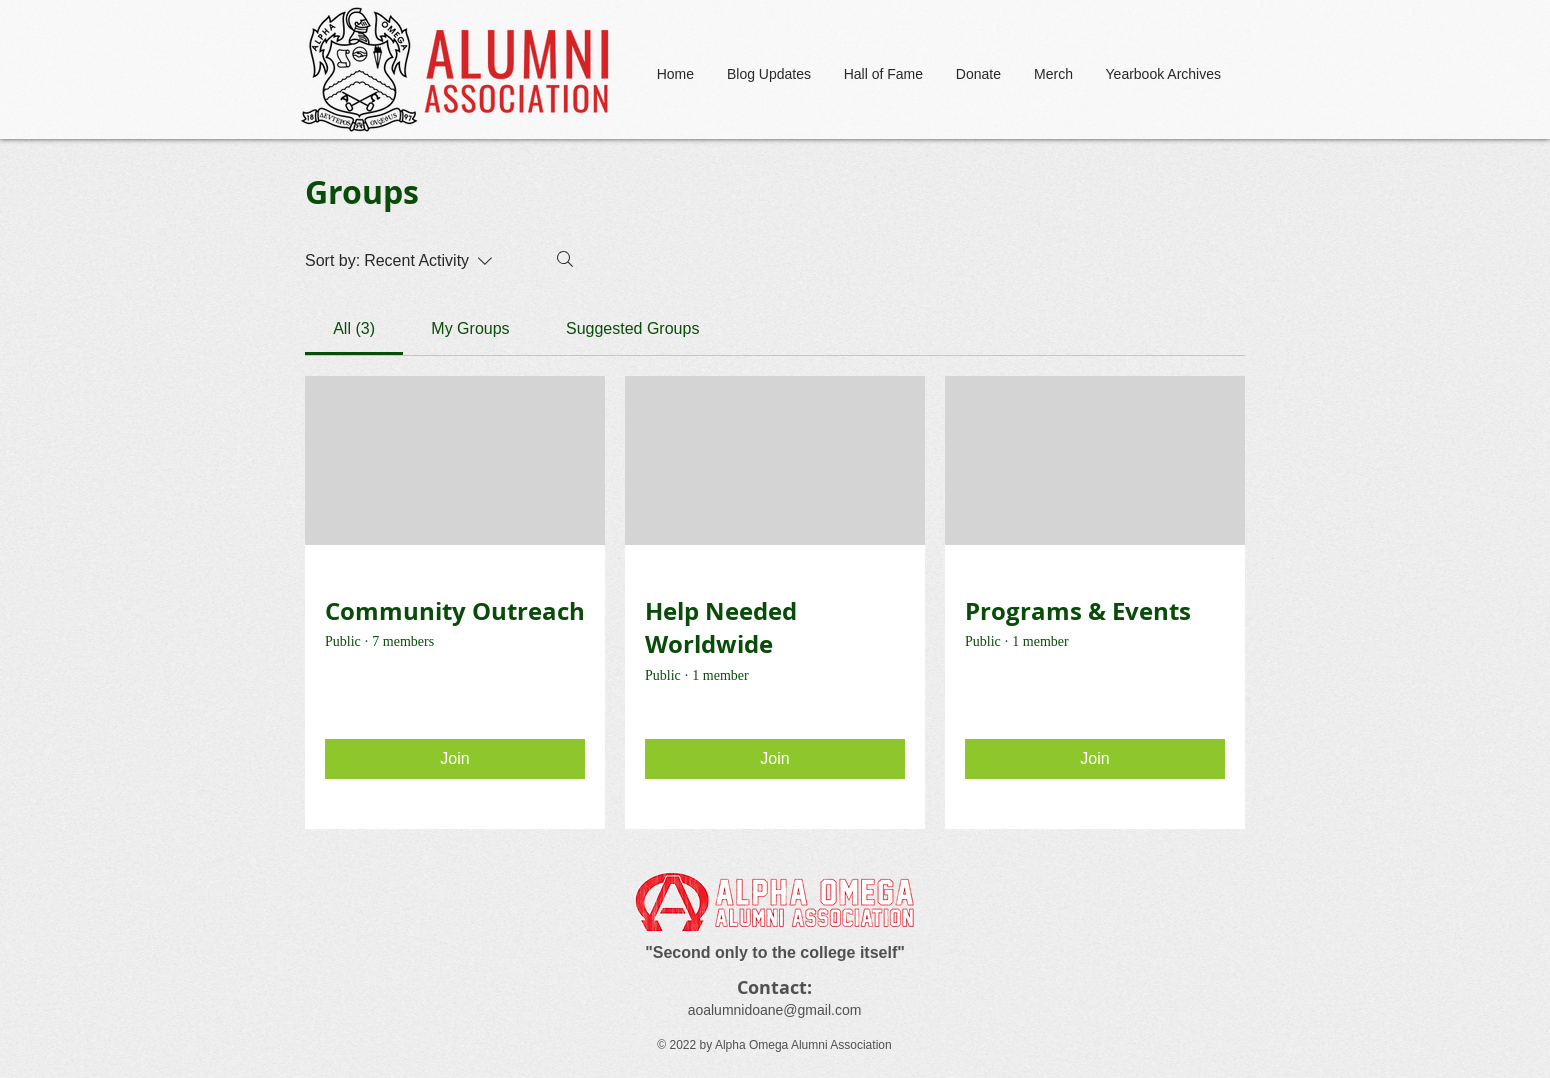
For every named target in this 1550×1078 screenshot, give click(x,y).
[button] (882, 74)
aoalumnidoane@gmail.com (775, 1010)
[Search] (565, 259)
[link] (354, 328)
